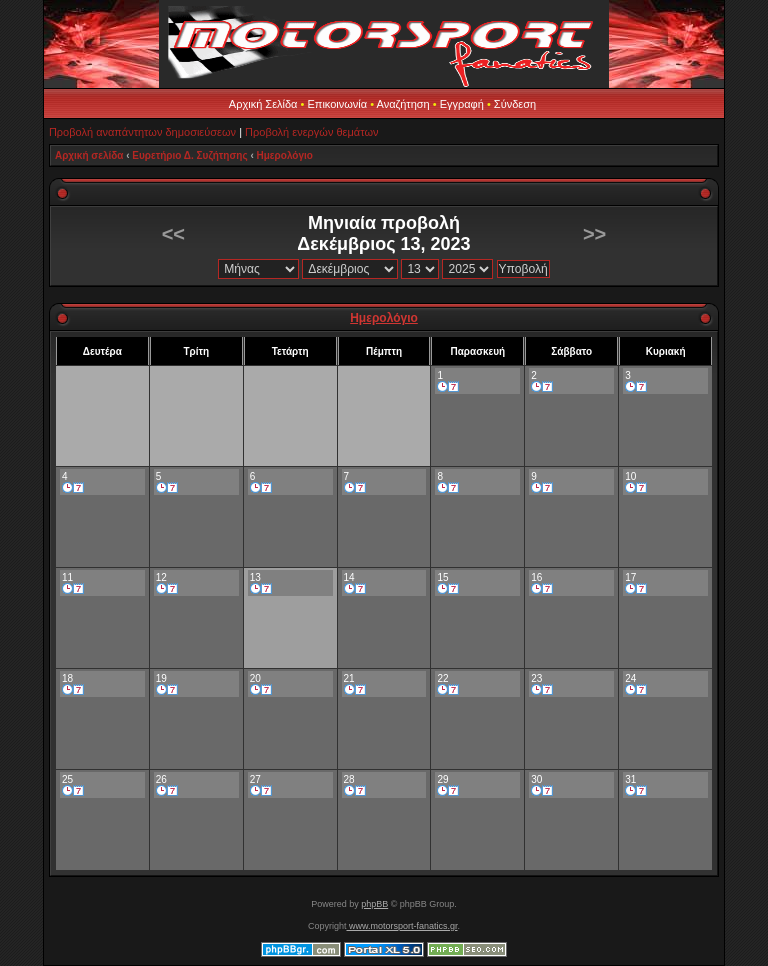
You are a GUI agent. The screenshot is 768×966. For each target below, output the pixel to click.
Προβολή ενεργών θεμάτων (311, 132)
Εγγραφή (462, 104)
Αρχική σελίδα (89, 155)
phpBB (374, 904)
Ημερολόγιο (285, 155)
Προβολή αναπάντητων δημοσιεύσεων (142, 132)
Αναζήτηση (403, 104)
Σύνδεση (515, 104)
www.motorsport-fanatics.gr (401, 926)
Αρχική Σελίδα (263, 104)
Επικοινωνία (337, 104)
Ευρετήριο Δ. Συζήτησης (189, 155)
